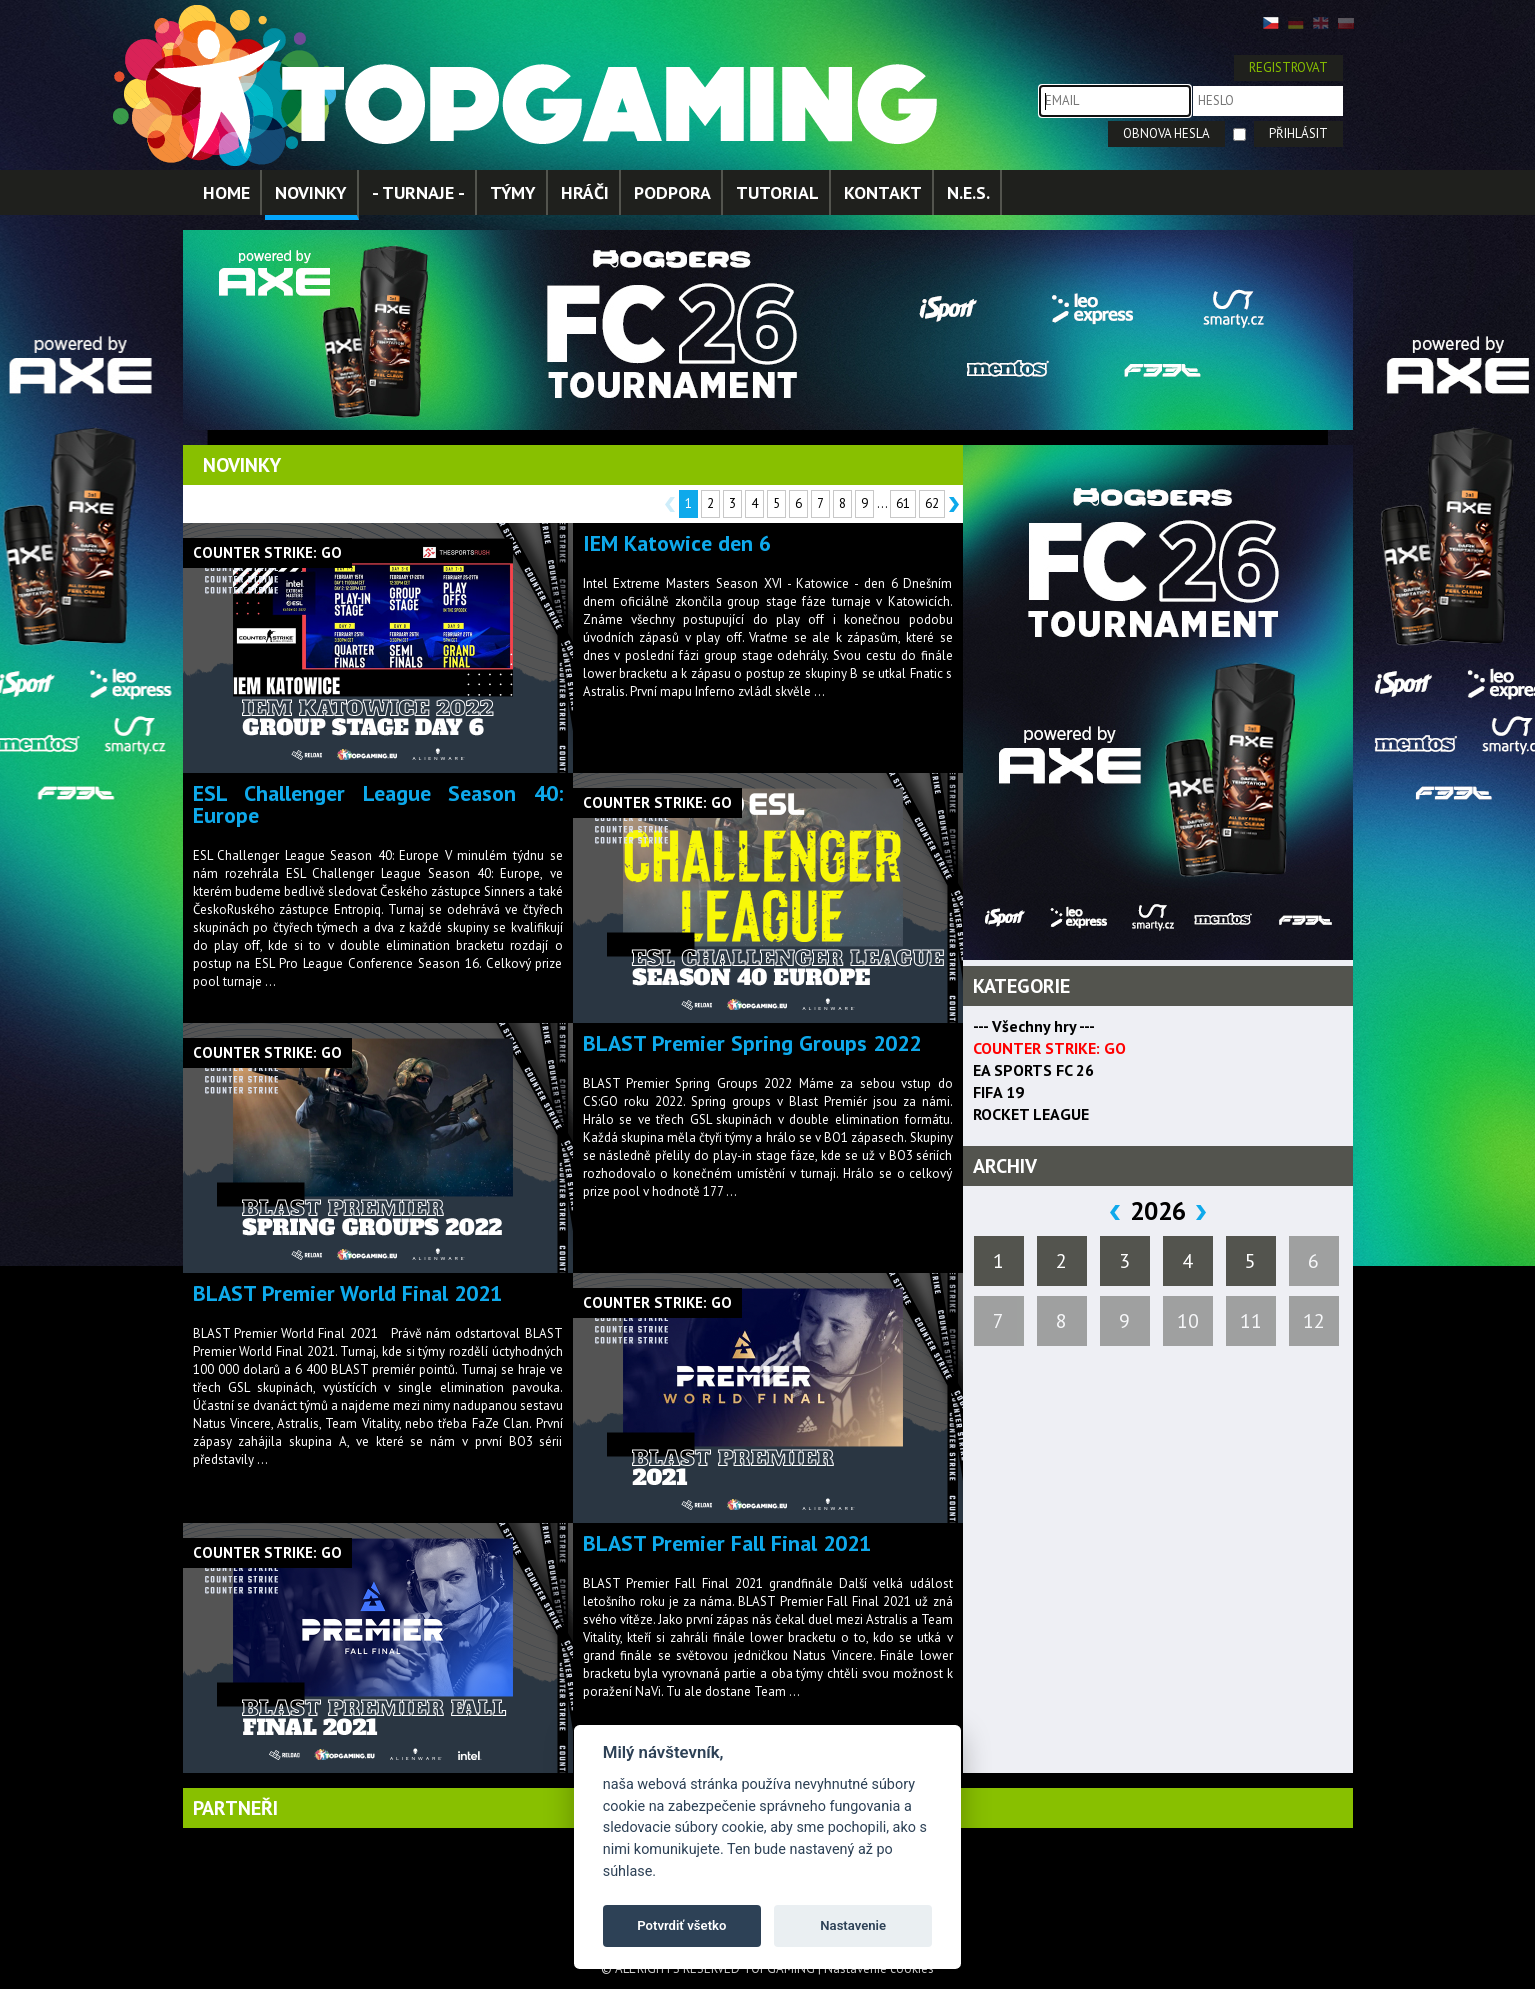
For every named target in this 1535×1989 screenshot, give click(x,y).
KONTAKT (883, 192)
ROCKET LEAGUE (1031, 1114)
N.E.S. (968, 192)
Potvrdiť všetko (681, 1925)
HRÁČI (585, 192)
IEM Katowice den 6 (677, 543)
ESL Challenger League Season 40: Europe (378, 804)
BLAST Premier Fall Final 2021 (727, 1543)
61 (903, 503)
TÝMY (513, 192)
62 (932, 503)
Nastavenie (853, 1925)
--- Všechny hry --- (1034, 1026)
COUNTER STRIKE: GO (1049, 1048)
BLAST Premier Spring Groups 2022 (752, 1043)
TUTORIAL (777, 192)
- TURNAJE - (418, 192)
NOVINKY (311, 192)
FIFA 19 (998, 1092)
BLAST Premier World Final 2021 (347, 1293)
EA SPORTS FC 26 (1033, 1070)
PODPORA (672, 192)
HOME (226, 192)
